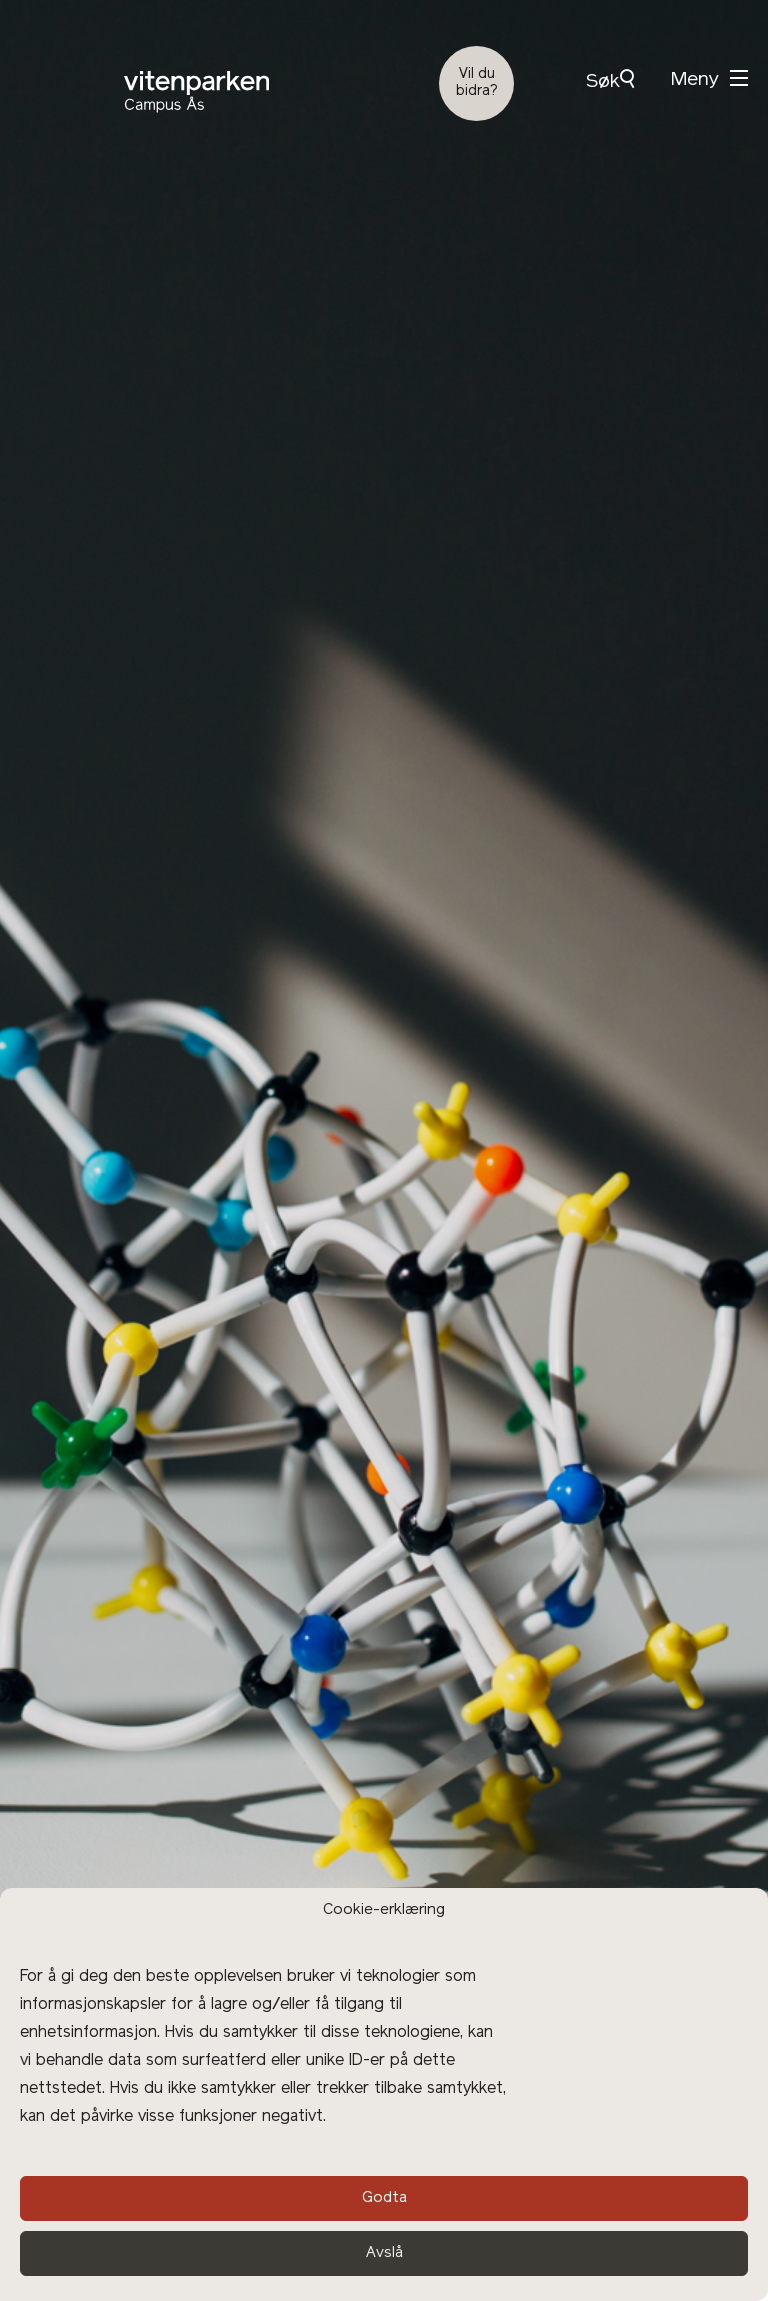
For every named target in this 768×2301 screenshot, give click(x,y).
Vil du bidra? (477, 83)
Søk (610, 80)
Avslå (384, 2253)
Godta (384, 2198)
